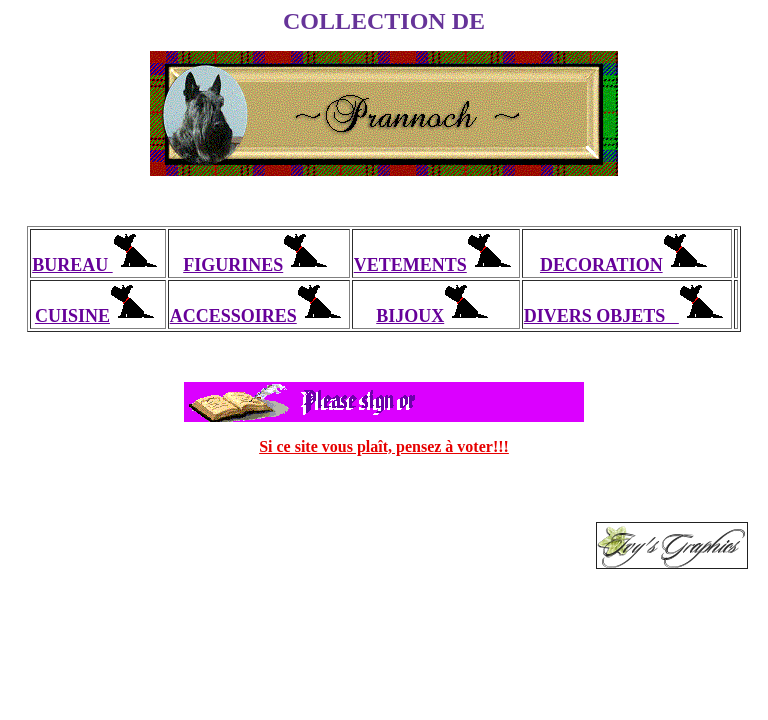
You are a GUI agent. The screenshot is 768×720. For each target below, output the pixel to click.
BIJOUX (435, 316)
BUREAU (98, 265)
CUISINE (98, 316)
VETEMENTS (436, 265)
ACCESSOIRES (259, 316)
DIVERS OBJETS (627, 316)
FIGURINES (258, 265)
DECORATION (627, 265)
